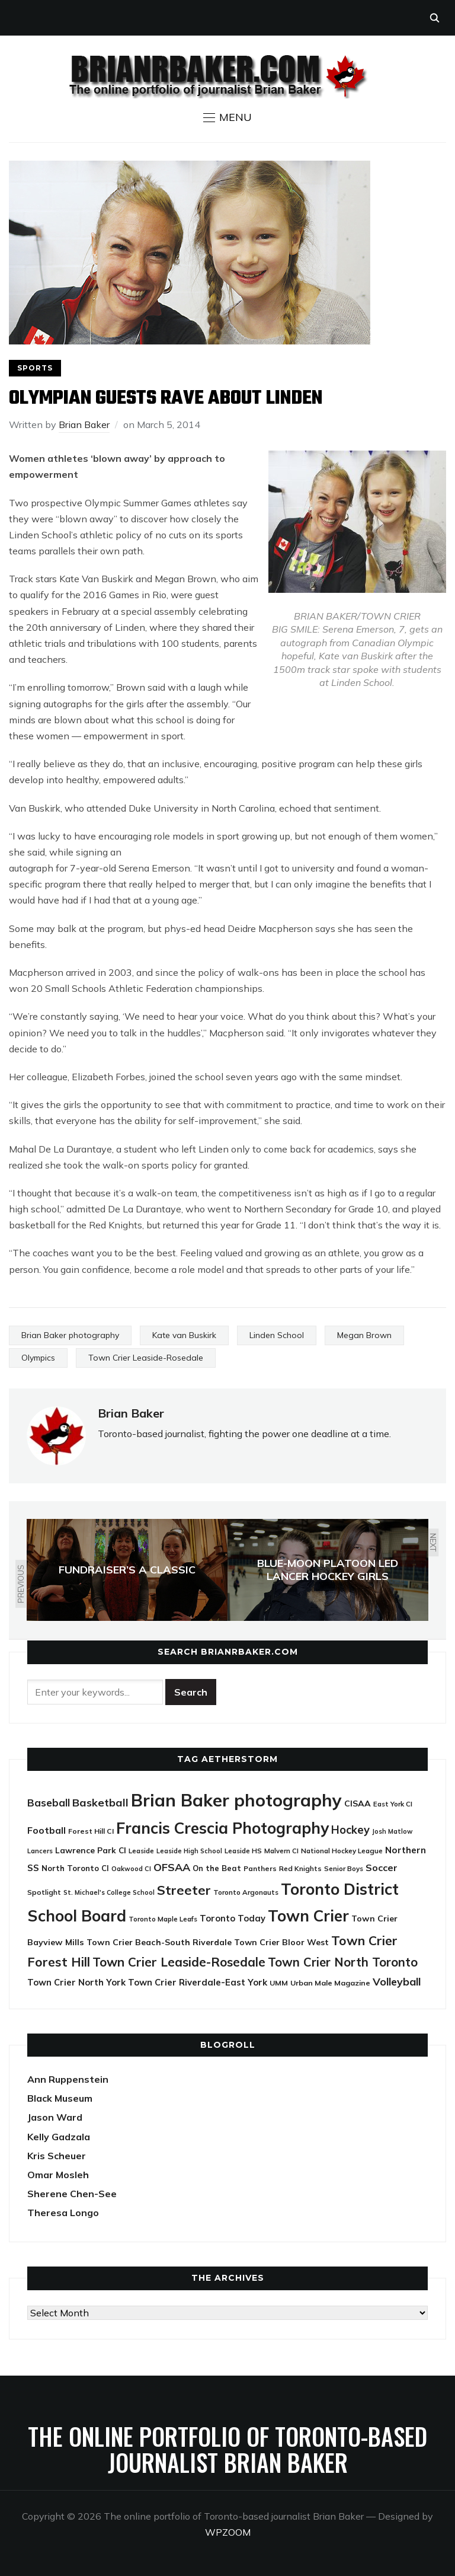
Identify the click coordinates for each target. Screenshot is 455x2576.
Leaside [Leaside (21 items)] (141, 1850)
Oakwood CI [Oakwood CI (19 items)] (131, 1869)
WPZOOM (228, 2532)
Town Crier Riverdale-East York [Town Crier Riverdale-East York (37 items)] (197, 1982)
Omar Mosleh (58, 2175)
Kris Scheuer (56, 2156)
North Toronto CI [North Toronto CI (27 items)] (75, 1868)
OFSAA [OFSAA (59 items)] (171, 1866)
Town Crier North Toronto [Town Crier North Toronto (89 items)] (343, 1962)
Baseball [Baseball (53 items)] (48, 1802)
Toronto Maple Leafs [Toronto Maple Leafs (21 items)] (163, 1918)
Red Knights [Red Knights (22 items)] (300, 1868)
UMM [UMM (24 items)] (279, 1982)
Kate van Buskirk (184, 1335)
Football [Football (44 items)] (46, 1830)
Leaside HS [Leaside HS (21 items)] (243, 1850)
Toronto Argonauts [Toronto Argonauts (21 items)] (245, 1892)
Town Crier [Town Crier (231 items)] (308, 1916)
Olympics (38, 1357)
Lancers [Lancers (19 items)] (40, 1851)
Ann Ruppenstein (67, 2079)
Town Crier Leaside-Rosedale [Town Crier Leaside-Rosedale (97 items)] (178, 1961)
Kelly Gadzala (58, 2137)
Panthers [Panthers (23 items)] (260, 1868)
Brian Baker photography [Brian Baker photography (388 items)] (236, 1800)
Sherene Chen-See (72, 2194)
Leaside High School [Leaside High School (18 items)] (189, 1851)
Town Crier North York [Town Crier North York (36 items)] (76, 1982)
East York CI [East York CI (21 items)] (392, 1803)
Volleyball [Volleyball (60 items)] (397, 1981)
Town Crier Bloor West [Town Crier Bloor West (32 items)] (281, 1942)
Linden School (276, 1335)
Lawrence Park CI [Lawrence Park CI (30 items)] (90, 1850)
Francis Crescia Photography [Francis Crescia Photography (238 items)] (222, 1828)
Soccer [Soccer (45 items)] (382, 1867)
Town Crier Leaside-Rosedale (145, 1357)
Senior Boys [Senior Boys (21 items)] (343, 1868)
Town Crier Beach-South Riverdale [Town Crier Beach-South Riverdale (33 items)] (159, 1942)
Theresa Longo (63, 2213)
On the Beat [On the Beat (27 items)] (217, 1868)
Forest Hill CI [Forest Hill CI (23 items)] (91, 1831)
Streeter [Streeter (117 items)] (184, 1890)
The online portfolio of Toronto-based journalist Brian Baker (227, 2449)
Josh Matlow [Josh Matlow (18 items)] (392, 1831)
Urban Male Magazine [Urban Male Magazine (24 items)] (330, 1982)
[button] (227, 117)
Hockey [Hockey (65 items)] (350, 1830)
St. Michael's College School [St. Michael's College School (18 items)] (109, 1892)
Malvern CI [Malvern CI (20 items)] (281, 1851)
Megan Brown (364, 1335)
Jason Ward (54, 2117)
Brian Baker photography (70, 1335)
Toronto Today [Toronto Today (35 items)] (232, 1918)
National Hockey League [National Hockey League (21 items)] (342, 1850)
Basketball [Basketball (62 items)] (100, 1802)
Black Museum (59, 2098)
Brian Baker (84, 424)
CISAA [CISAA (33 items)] (357, 1803)
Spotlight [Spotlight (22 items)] (44, 1892)
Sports (35, 367)
